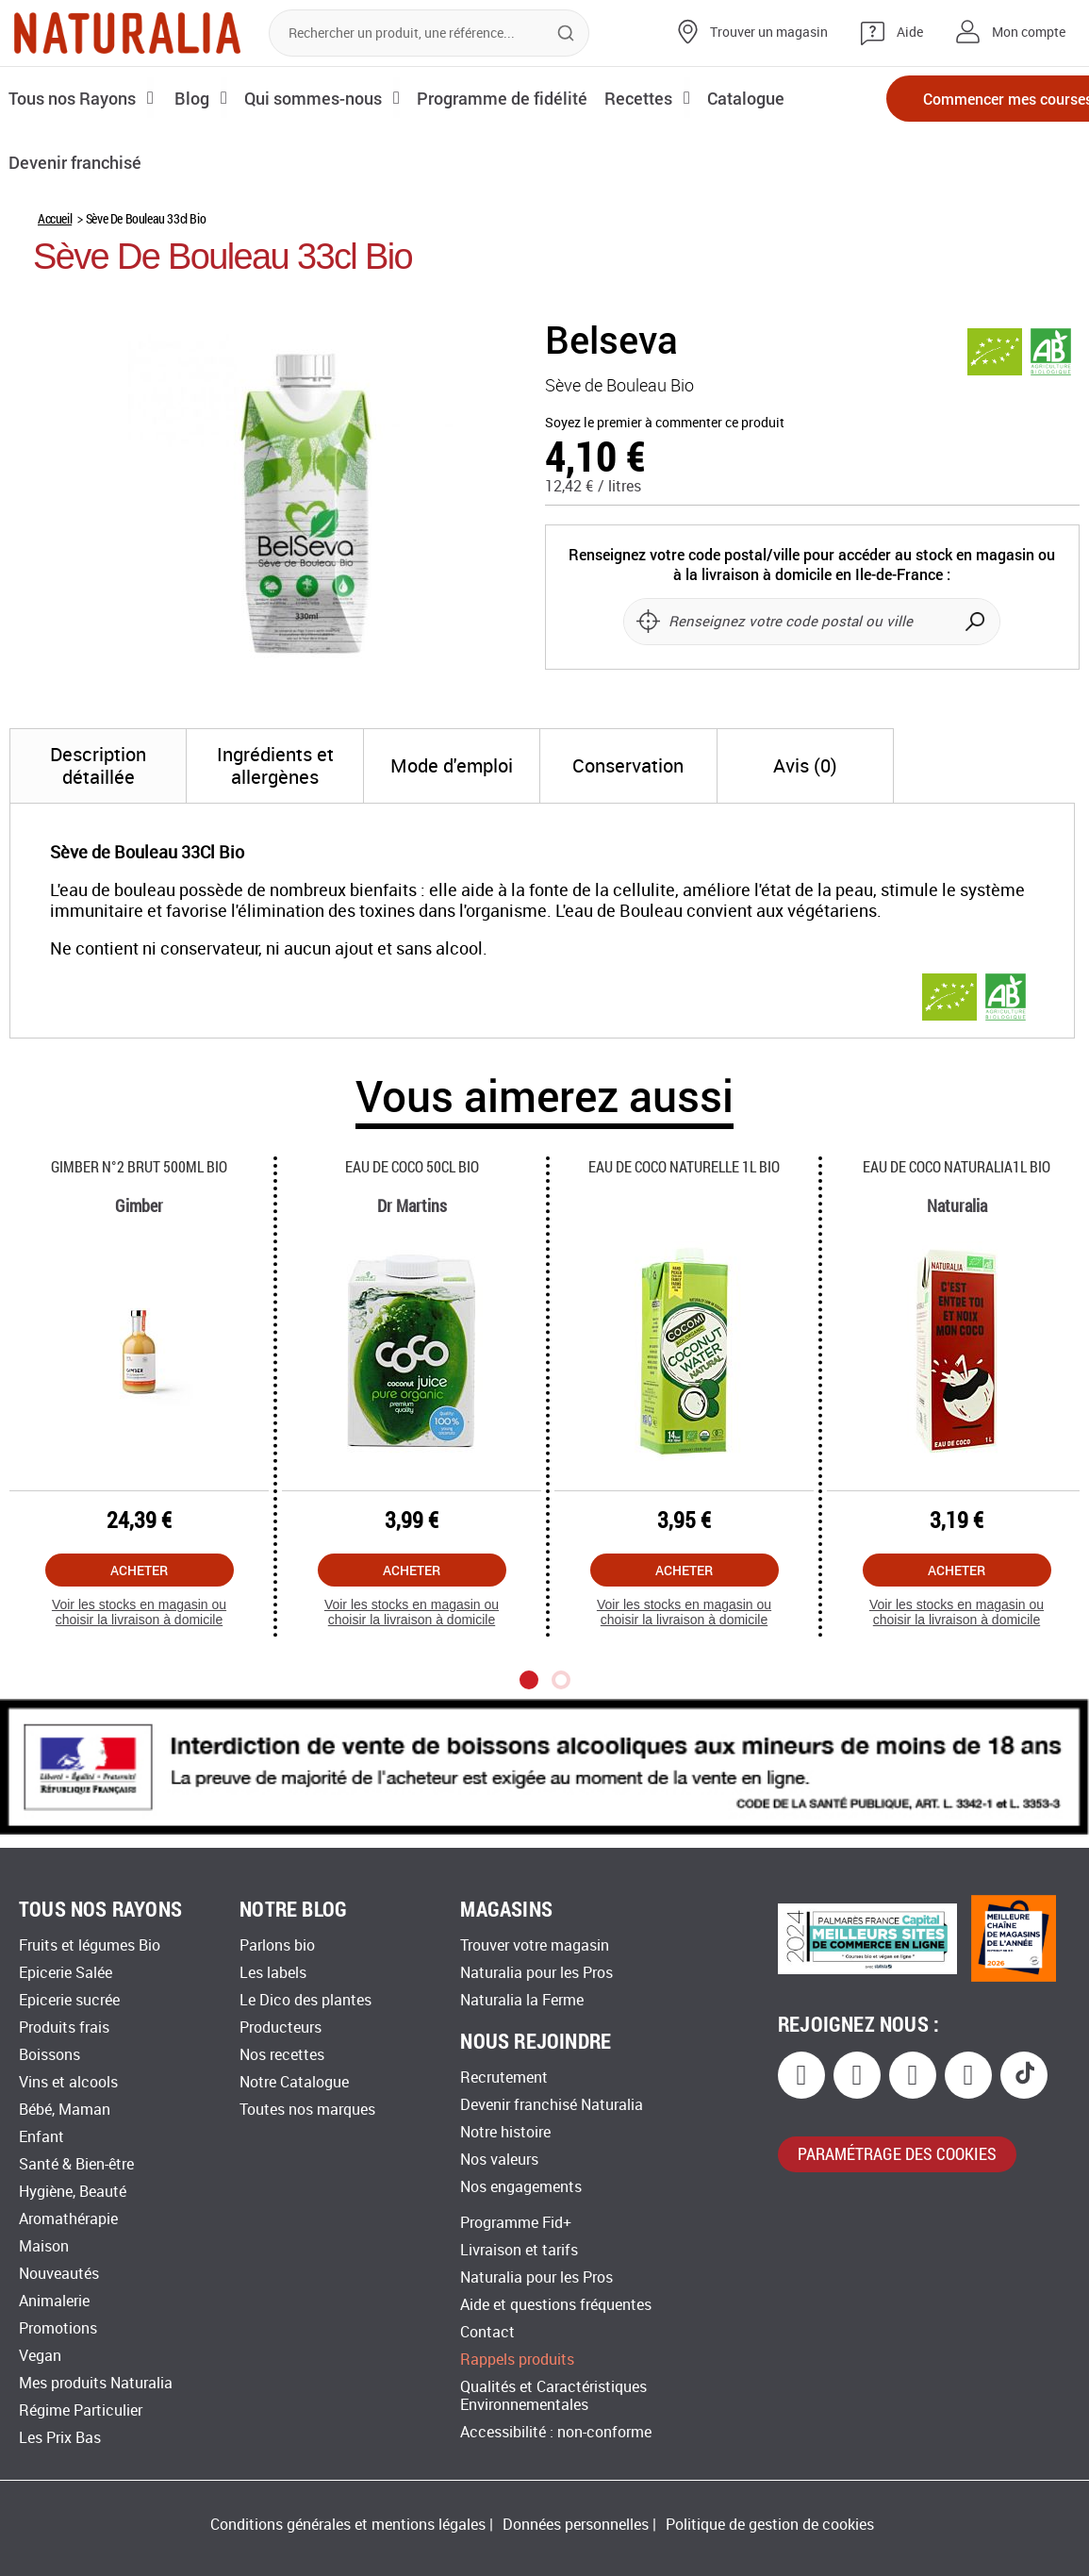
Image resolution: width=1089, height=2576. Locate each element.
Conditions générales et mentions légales (348, 2525)
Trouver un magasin (769, 33)
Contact (487, 2332)
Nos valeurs (499, 2160)
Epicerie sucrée (69, 2000)
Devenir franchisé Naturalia (551, 2105)
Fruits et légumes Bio (89, 1945)
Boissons (49, 2055)
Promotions (58, 2328)
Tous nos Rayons (73, 97)
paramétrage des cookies (897, 2153)
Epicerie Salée (65, 1973)
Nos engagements (521, 2187)
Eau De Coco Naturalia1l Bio (956, 1166)
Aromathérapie (68, 2219)
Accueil (55, 218)
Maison (44, 2246)
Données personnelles (576, 2525)
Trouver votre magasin (534, 1945)
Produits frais (64, 2027)
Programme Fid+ (515, 2223)
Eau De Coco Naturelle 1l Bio (684, 1166)
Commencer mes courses (962, 98)
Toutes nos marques (307, 2110)
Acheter (139, 1570)
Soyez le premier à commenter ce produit (664, 423)
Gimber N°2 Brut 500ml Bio (139, 1166)
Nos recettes (281, 2055)
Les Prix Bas (60, 2438)
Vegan (40, 2356)
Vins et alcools (68, 2082)
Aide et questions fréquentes (556, 2305)
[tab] (98, 766)
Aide (910, 33)
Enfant (41, 2137)
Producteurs (280, 2027)
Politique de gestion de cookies (770, 2525)
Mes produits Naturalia (96, 2383)
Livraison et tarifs (519, 2250)
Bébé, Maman (64, 2110)
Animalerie (54, 2301)
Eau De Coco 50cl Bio (412, 1166)
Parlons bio (277, 1945)
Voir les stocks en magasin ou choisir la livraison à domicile (139, 1612)
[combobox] (429, 33)
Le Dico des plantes (305, 2000)
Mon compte (1028, 33)
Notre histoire (505, 2132)
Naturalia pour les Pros (536, 1973)
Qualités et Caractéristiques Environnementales (553, 2396)
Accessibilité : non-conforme (556, 2432)
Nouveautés (59, 2274)
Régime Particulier (80, 2410)
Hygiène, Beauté (72, 2192)
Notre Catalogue (294, 2082)
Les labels (272, 1973)
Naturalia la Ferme (522, 2000)
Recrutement (504, 2077)
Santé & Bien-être (76, 2164)
